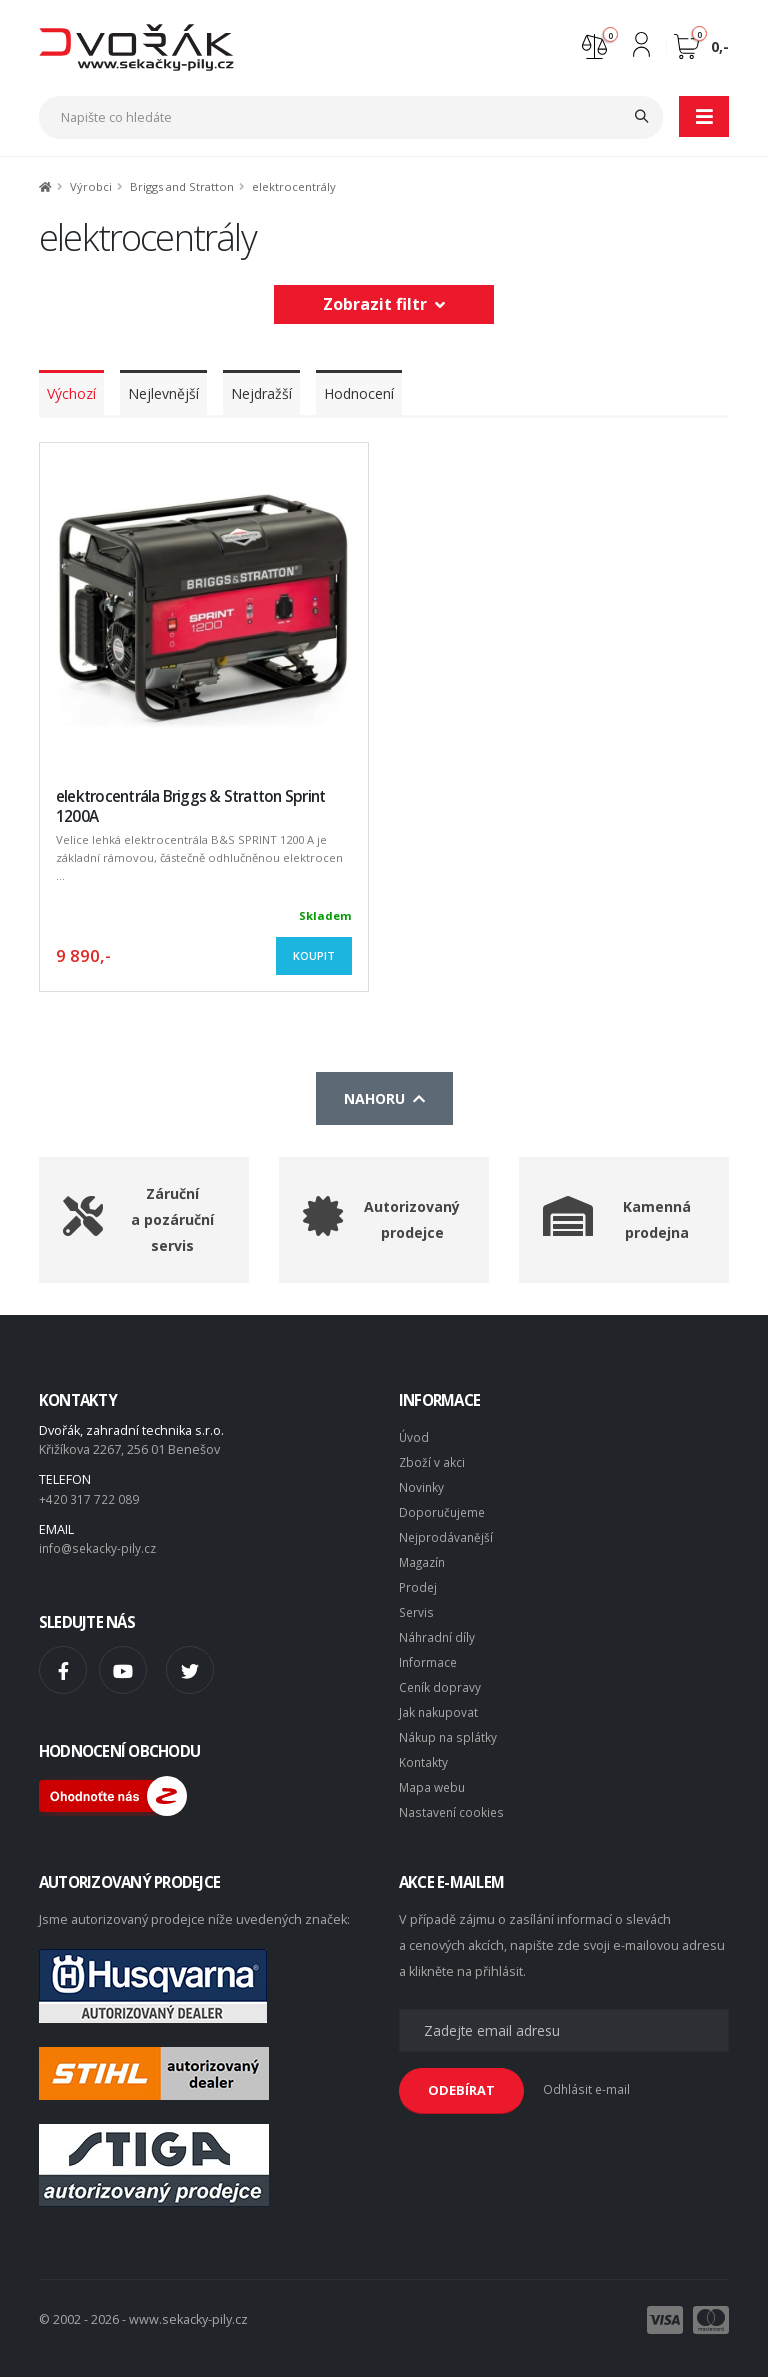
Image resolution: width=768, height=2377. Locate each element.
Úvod (414, 1436)
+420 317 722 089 (89, 1498)
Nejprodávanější (447, 1532)
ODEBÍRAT (461, 2079)
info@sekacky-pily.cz (99, 1546)
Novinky (422, 1484)
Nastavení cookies (453, 1796)
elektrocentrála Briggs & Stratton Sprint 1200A (190, 806)
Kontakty (424, 1748)
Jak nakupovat (439, 1700)
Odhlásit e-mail (587, 2078)
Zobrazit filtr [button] (384, 304)
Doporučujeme (444, 1508)
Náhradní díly (438, 1628)
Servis (417, 1604)
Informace (429, 1652)
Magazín (424, 1556)
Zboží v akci (432, 1460)
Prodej (419, 1580)
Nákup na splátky (449, 1724)
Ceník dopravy (441, 1676)
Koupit (314, 955)
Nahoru (384, 1098)
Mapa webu (434, 1772)
